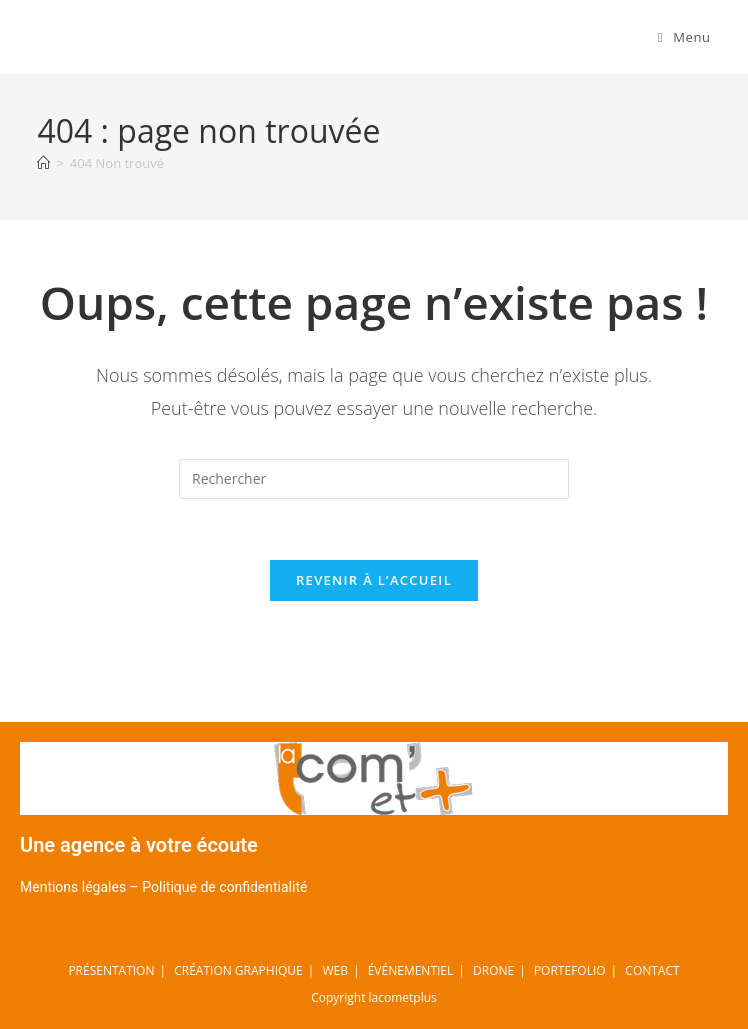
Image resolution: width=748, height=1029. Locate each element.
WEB (335, 970)
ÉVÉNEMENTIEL (411, 970)
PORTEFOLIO (570, 970)
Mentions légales (73, 887)
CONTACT (652, 970)
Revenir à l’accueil (374, 580)
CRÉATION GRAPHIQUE (238, 970)
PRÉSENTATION (111, 970)
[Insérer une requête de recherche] (374, 479)
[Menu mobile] (684, 37)
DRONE (493, 970)
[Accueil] (43, 163)
